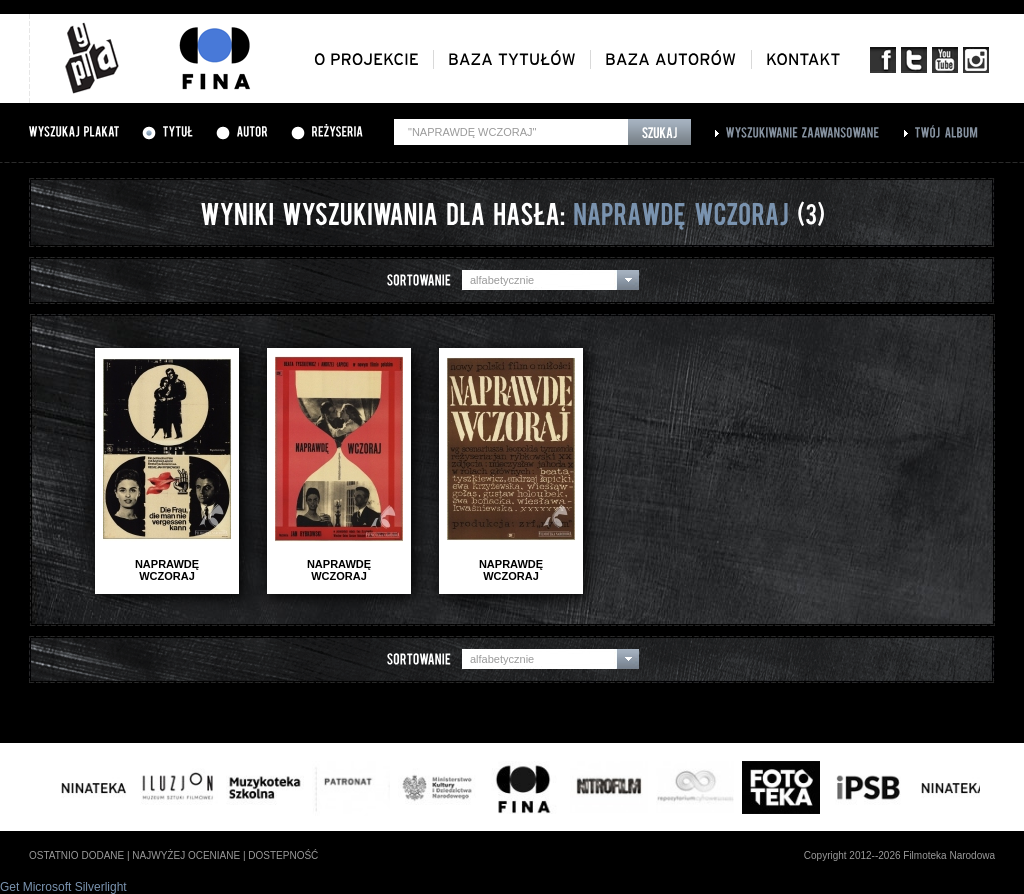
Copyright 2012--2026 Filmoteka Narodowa (899, 855)
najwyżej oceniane (186, 855)
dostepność (283, 855)
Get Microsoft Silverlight (63, 887)
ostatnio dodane (76, 855)
